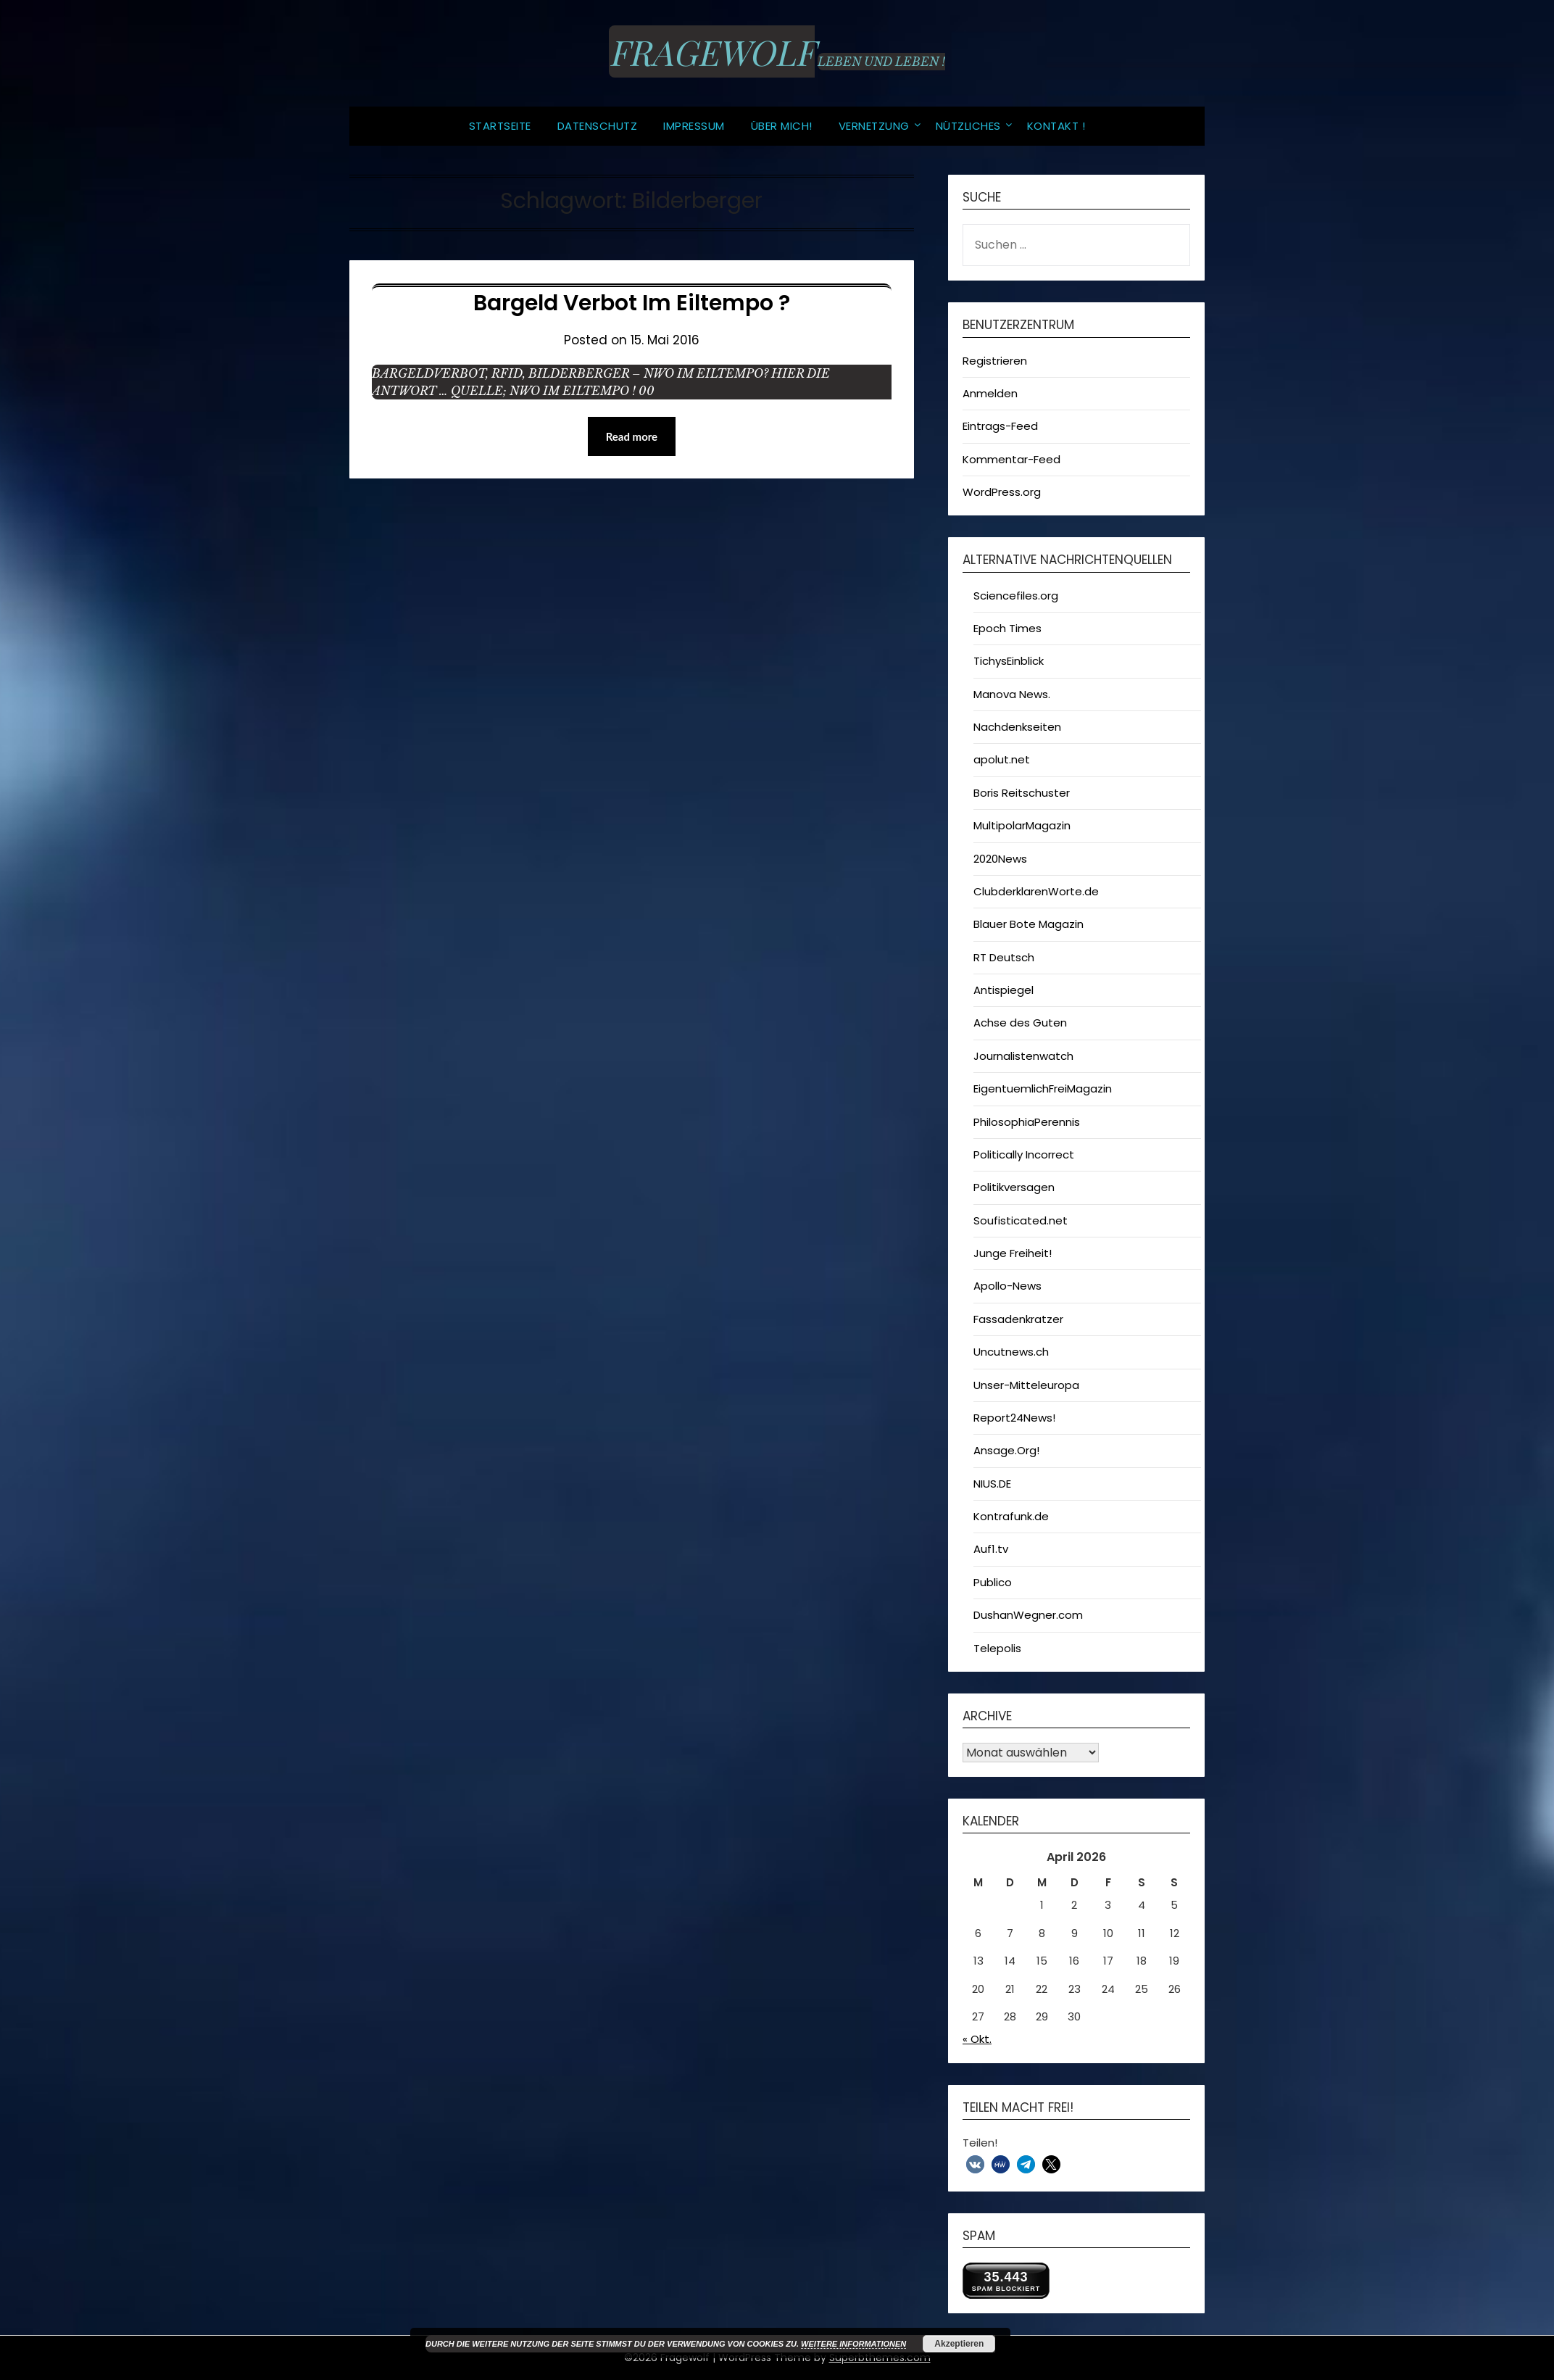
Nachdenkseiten (1017, 726)
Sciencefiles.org (1015, 595)
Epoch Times (1007, 628)
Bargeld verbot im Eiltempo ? (631, 303)
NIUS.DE (992, 1483)
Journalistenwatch (1023, 1055)
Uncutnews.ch (1011, 1351)
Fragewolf (712, 51)
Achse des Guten (1020, 1022)
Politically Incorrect (1023, 1154)
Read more (632, 436)
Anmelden (990, 393)
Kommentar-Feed (1011, 459)
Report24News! (1014, 1417)
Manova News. (1011, 694)
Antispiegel (1003, 990)
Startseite (500, 125)
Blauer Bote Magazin (1028, 924)
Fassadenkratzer (1018, 1319)
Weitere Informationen (853, 2343)
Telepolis (997, 1648)
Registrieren (995, 360)
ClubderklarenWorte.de (1036, 891)
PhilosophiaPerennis (1026, 1121)
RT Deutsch (1003, 957)
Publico (992, 1582)
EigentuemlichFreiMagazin (1042, 1088)
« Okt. (977, 2039)
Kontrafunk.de (1011, 1516)
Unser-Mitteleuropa (1026, 1385)
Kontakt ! (1056, 125)
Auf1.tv (990, 1548)
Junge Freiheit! (1012, 1253)
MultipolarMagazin (1022, 825)
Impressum (694, 125)
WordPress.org (1002, 491)
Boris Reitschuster (1021, 792)
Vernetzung (874, 125)
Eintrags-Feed (1000, 426)
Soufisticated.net (1020, 1220)
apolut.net (1001, 759)
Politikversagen (1014, 1187)
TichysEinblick (1008, 660)
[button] (975, 2164)
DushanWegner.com (1028, 1614)
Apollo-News (1007, 1285)
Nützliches (968, 125)
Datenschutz (597, 125)
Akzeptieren (959, 2344)
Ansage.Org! (1006, 1450)
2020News (1000, 858)
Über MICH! (782, 125)
